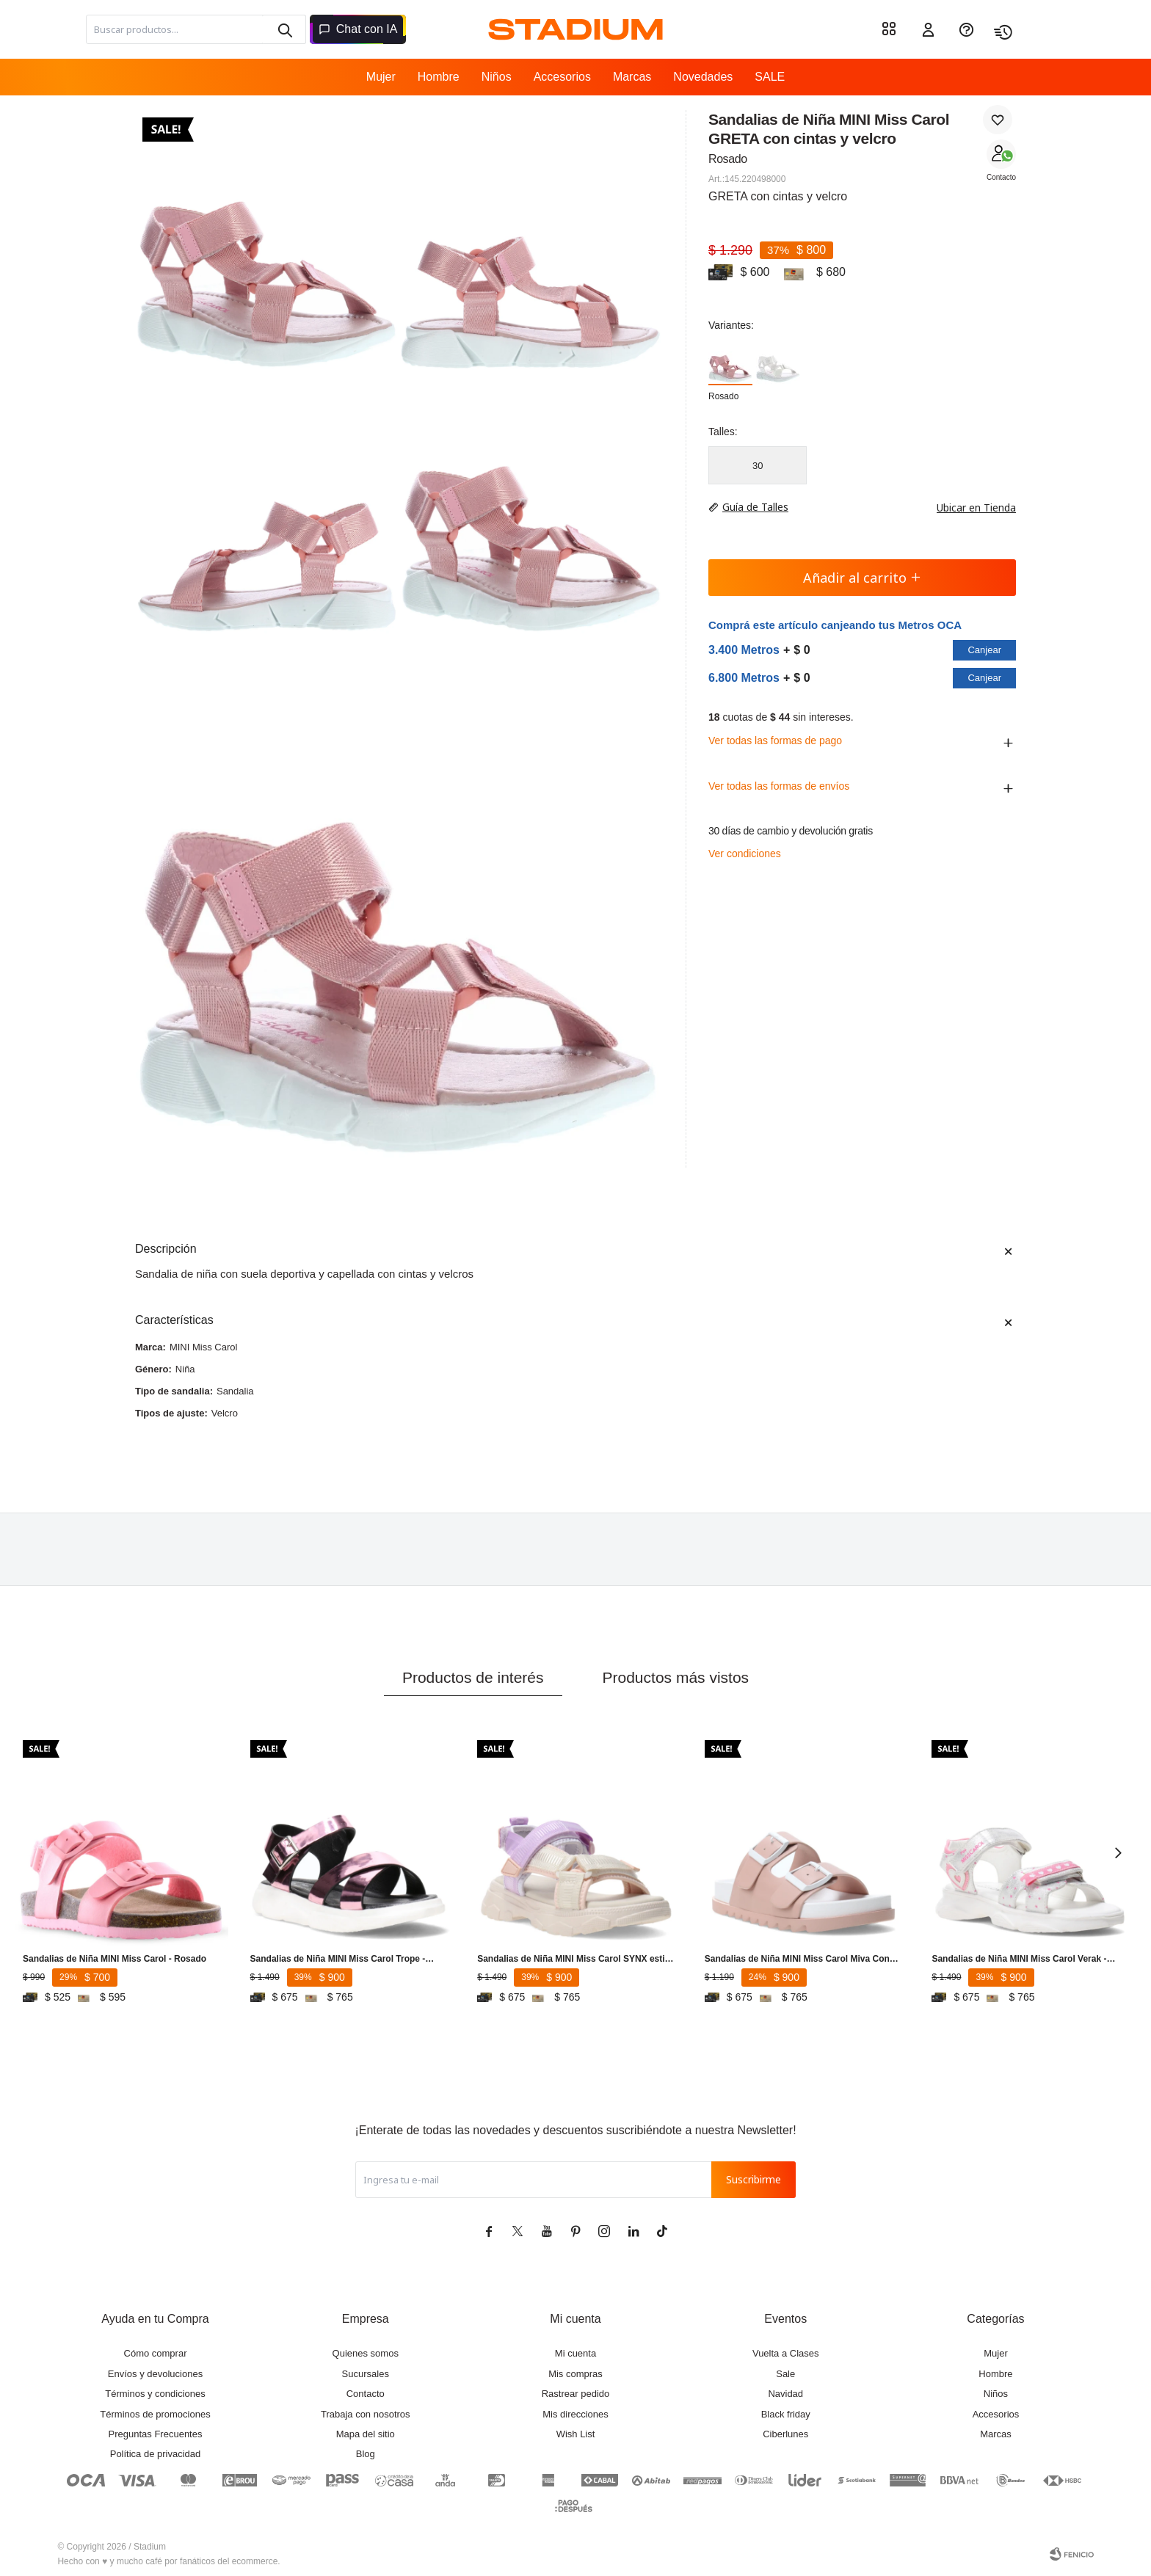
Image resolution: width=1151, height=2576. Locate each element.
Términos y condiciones (155, 2393)
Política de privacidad (155, 2453)
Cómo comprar (155, 2353)
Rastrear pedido (576, 2393)
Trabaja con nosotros (365, 2414)
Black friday (785, 2414)
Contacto (1001, 177)
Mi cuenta (575, 2353)
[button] (284, 29)
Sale (785, 2373)
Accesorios (562, 76)
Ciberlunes (785, 2433)
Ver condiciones (744, 853)
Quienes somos (366, 2353)
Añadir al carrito (862, 577)
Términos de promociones (155, 2414)
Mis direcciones (575, 2414)
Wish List (575, 2433)
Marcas (632, 76)
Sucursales (365, 2373)
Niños (497, 76)
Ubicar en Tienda (969, 507)
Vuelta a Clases (785, 2353)
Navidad (785, 2393)
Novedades (703, 76)
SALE (770, 76)
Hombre (439, 76)
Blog (365, 2453)
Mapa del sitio (365, 2433)
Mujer (381, 76)
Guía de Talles (755, 507)
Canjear (984, 649)
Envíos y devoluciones (155, 2373)
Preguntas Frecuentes (156, 2433)
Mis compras (575, 2373)
